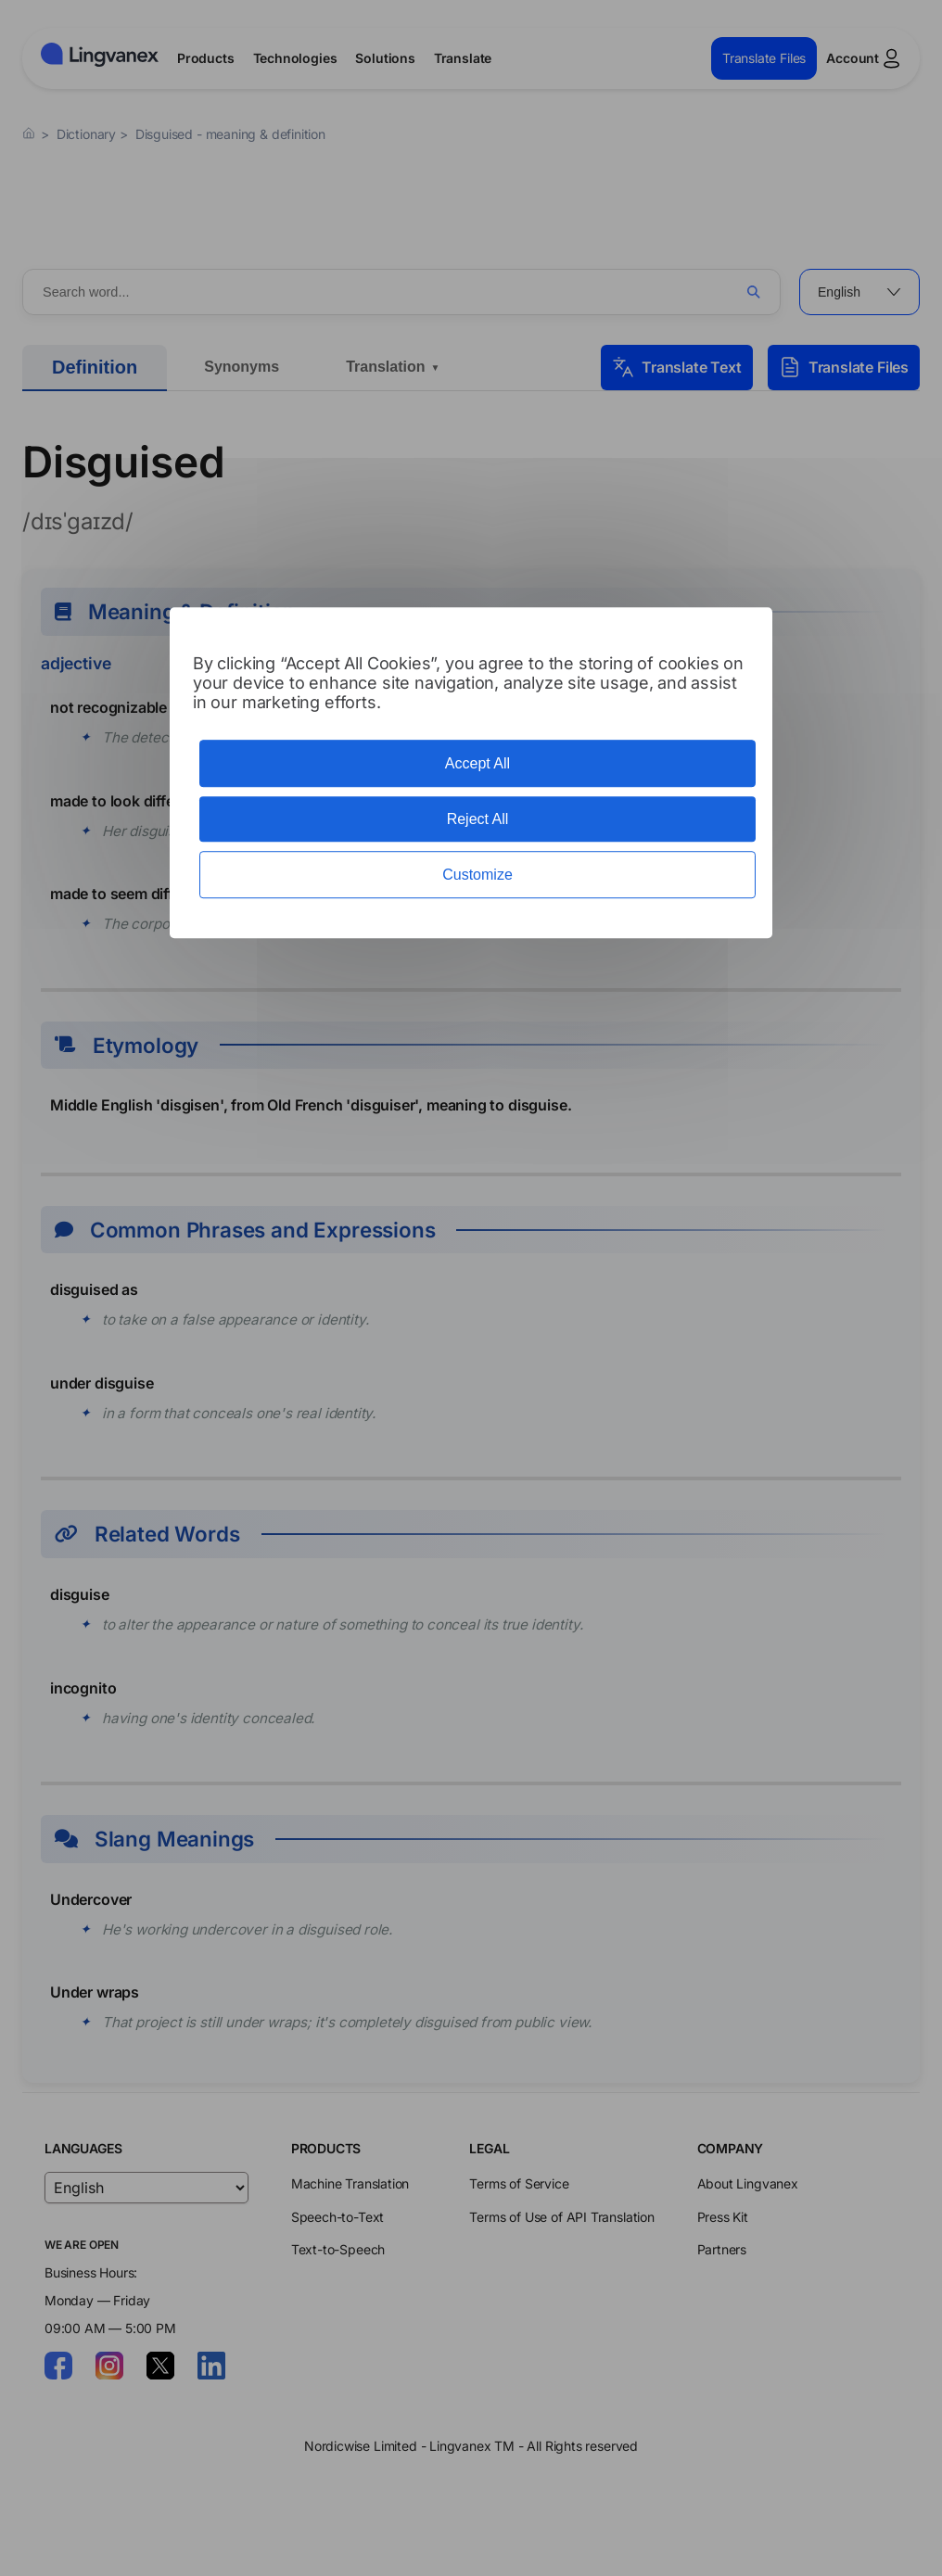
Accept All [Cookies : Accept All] (477, 763)
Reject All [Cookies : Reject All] (478, 819)
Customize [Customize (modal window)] (477, 874)
